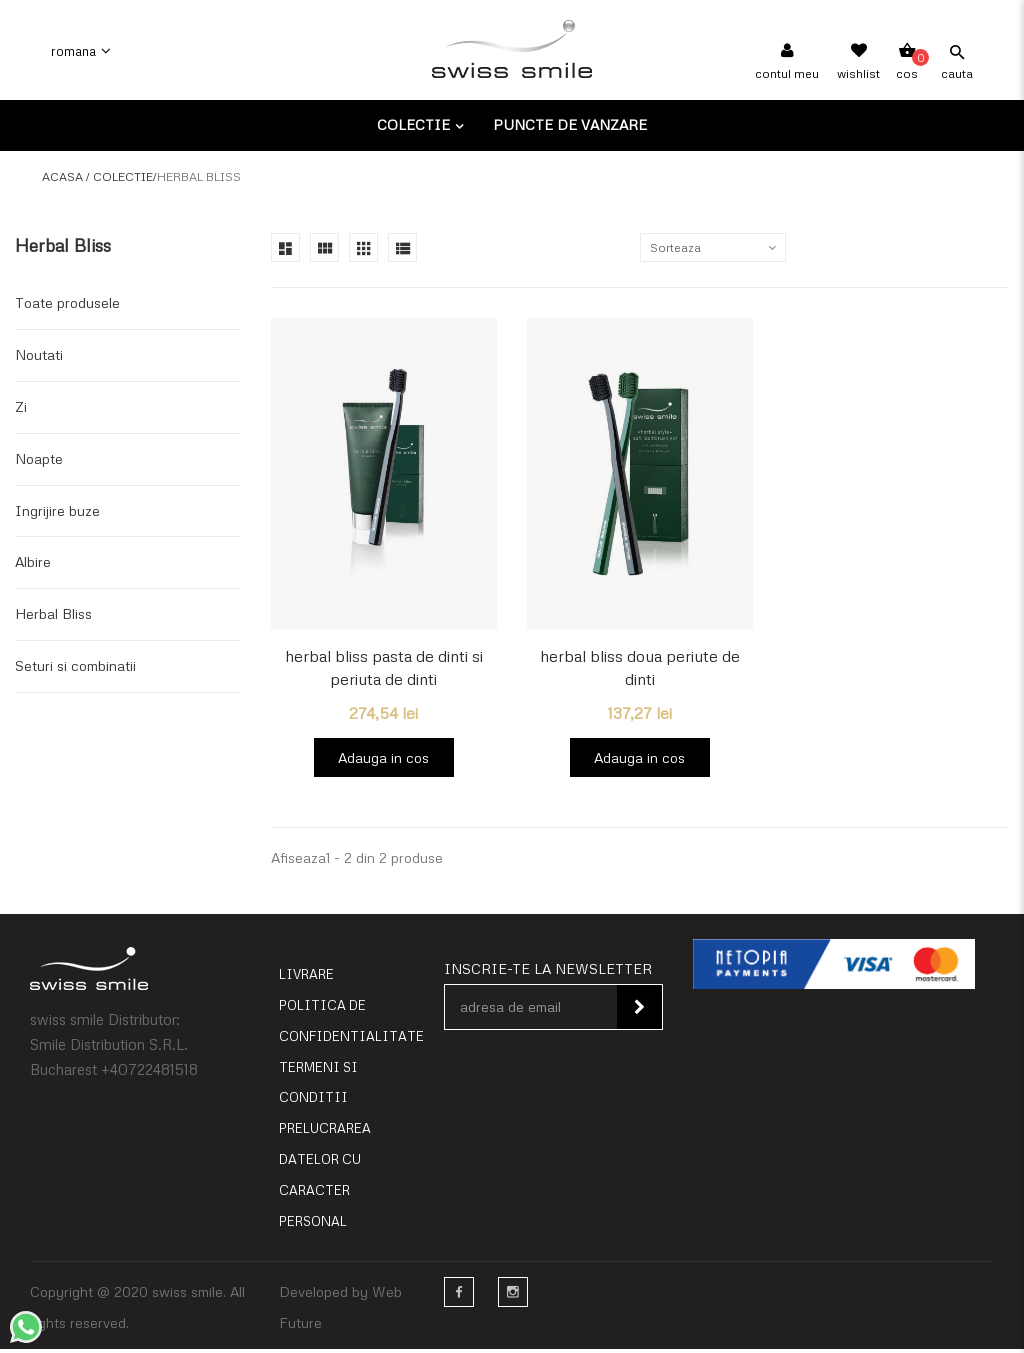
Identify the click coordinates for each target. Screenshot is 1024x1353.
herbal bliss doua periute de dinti (640, 667)
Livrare (306, 979)
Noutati (39, 354)
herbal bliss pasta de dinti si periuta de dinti (384, 667)
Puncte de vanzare (570, 124)
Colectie (415, 124)
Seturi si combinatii (75, 665)
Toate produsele (67, 302)
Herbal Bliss (53, 613)
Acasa (62, 177)
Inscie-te (639, 1011)
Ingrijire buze (57, 510)
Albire (33, 561)
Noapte (39, 458)
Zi (21, 406)
